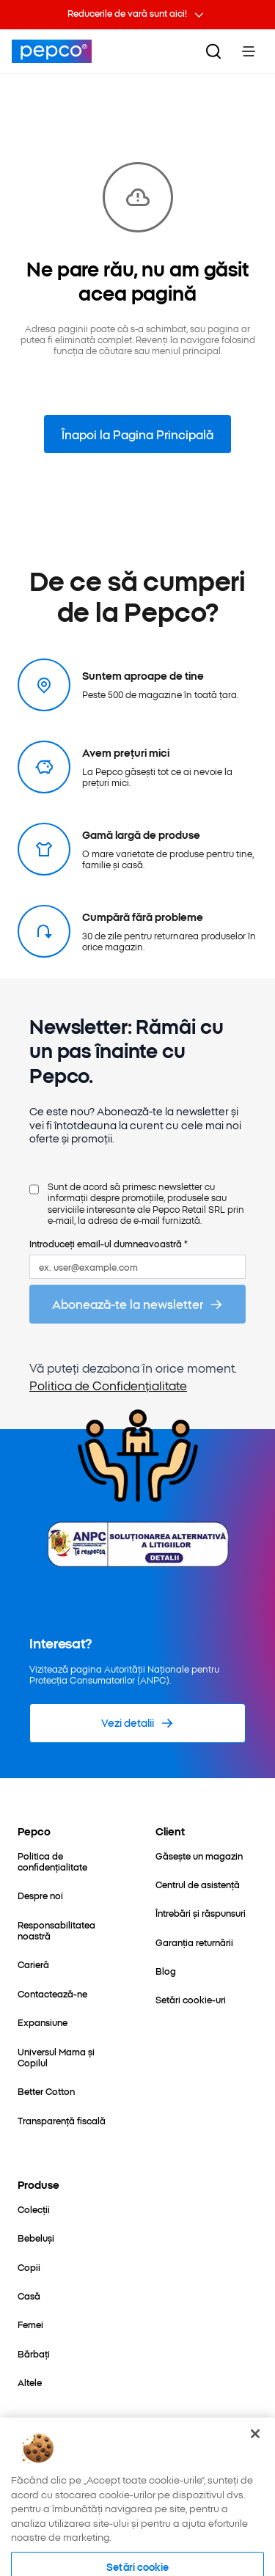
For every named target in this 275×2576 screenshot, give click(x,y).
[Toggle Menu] (248, 51)
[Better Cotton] (46, 2090)
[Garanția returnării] (194, 1942)
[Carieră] (33, 1964)
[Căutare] (213, 51)
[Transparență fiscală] (62, 2120)
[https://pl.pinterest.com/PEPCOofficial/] (111, 2474)
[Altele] (30, 2382)
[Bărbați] (34, 2353)
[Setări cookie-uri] (190, 1999)
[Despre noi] (40, 1895)
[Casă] (29, 2295)
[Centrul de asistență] (197, 1884)
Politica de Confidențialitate (108, 1385)
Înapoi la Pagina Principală (137, 434)
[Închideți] (255, 2500)
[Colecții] (34, 2208)
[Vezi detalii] (137, 1723)
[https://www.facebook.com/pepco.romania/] (29, 2474)
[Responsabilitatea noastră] (69, 1930)
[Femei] (30, 2324)
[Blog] (165, 1970)
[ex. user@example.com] (137, 1266)
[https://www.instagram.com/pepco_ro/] (70, 2474)
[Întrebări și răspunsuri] (200, 1912)
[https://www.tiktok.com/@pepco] (152, 2474)
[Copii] (29, 2266)
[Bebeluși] (36, 2237)
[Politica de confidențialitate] (69, 1861)
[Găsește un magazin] (199, 1855)
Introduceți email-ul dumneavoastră (108, 1243)
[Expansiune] (42, 2022)
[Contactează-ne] (52, 1993)
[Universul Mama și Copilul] (69, 2057)
